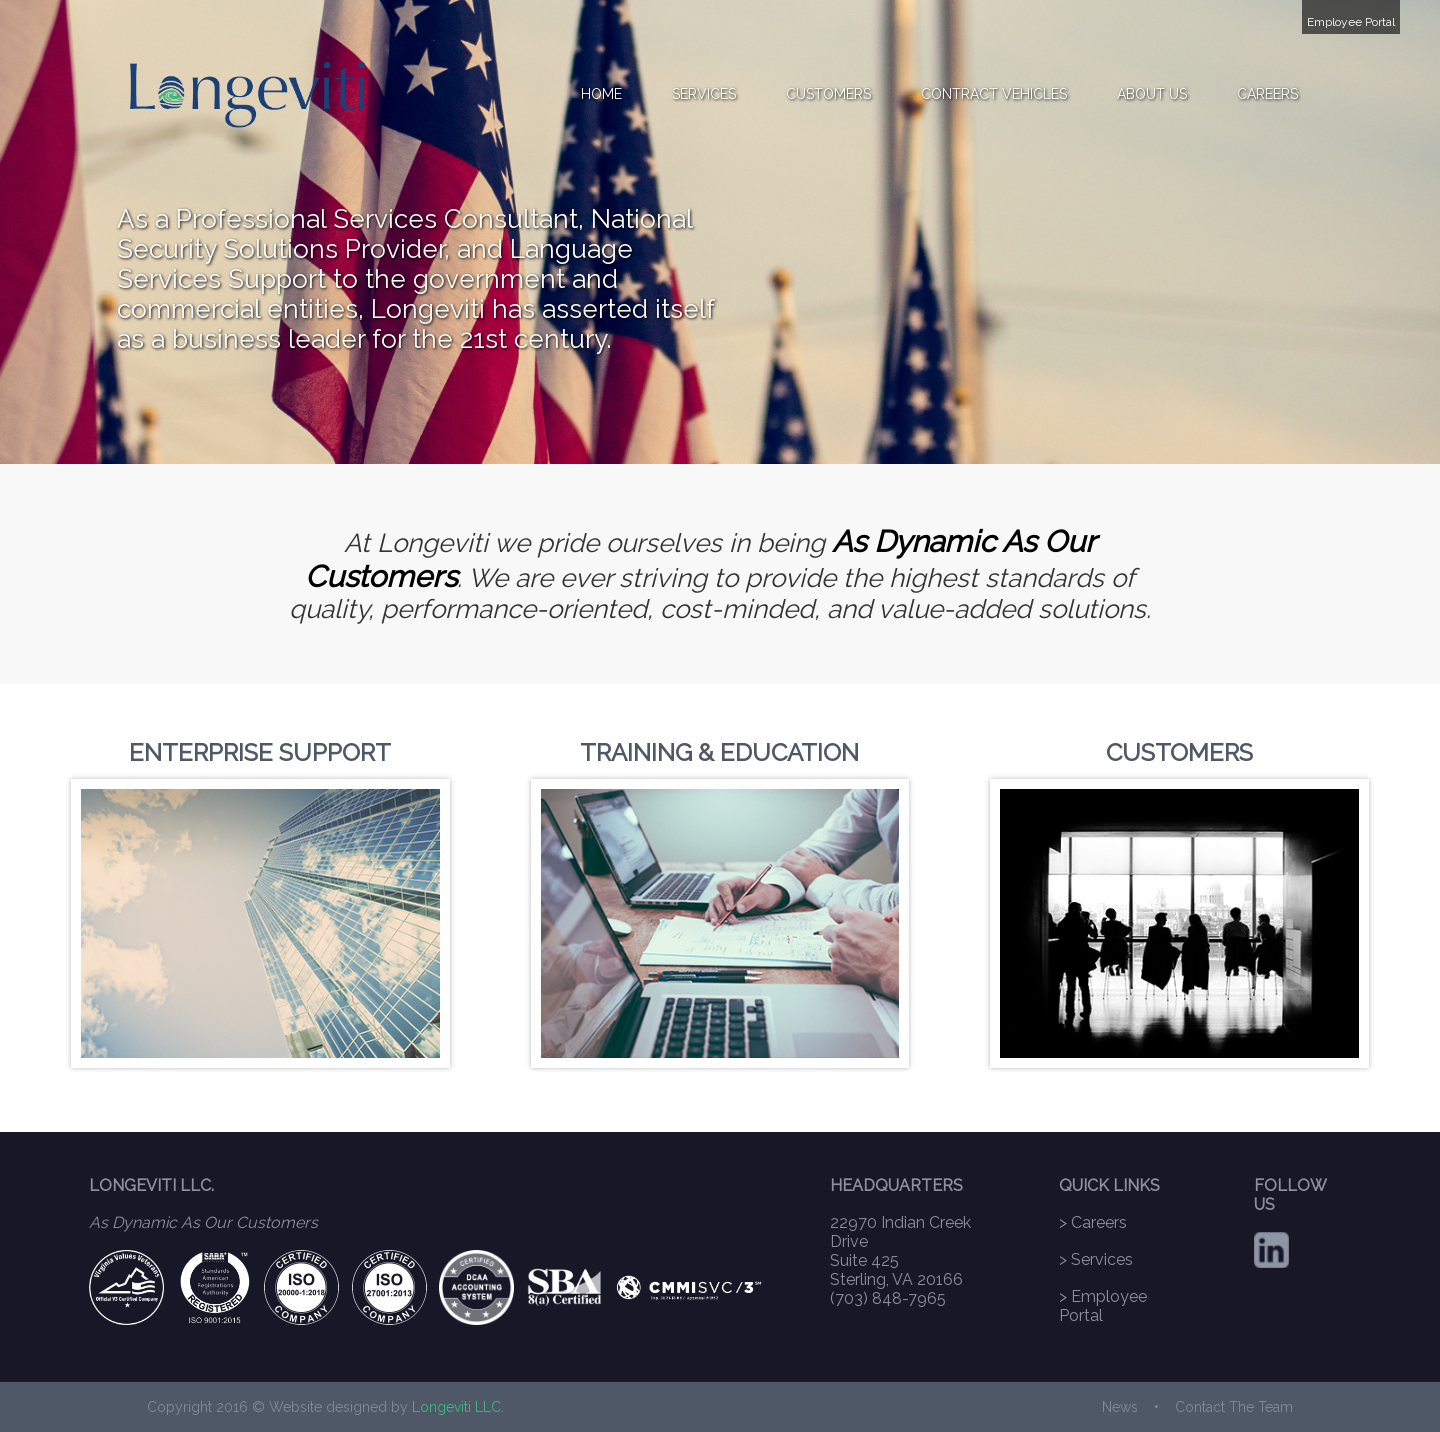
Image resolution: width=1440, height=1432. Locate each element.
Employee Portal (1351, 22)
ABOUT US (1152, 94)
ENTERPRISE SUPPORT (260, 752)
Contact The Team (1234, 1407)
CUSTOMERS (828, 94)
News (1120, 1407)
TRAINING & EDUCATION (719, 752)
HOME (601, 94)
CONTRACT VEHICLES (994, 94)
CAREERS (1267, 94)
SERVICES (704, 94)
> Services (1096, 1259)
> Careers (1093, 1222)
